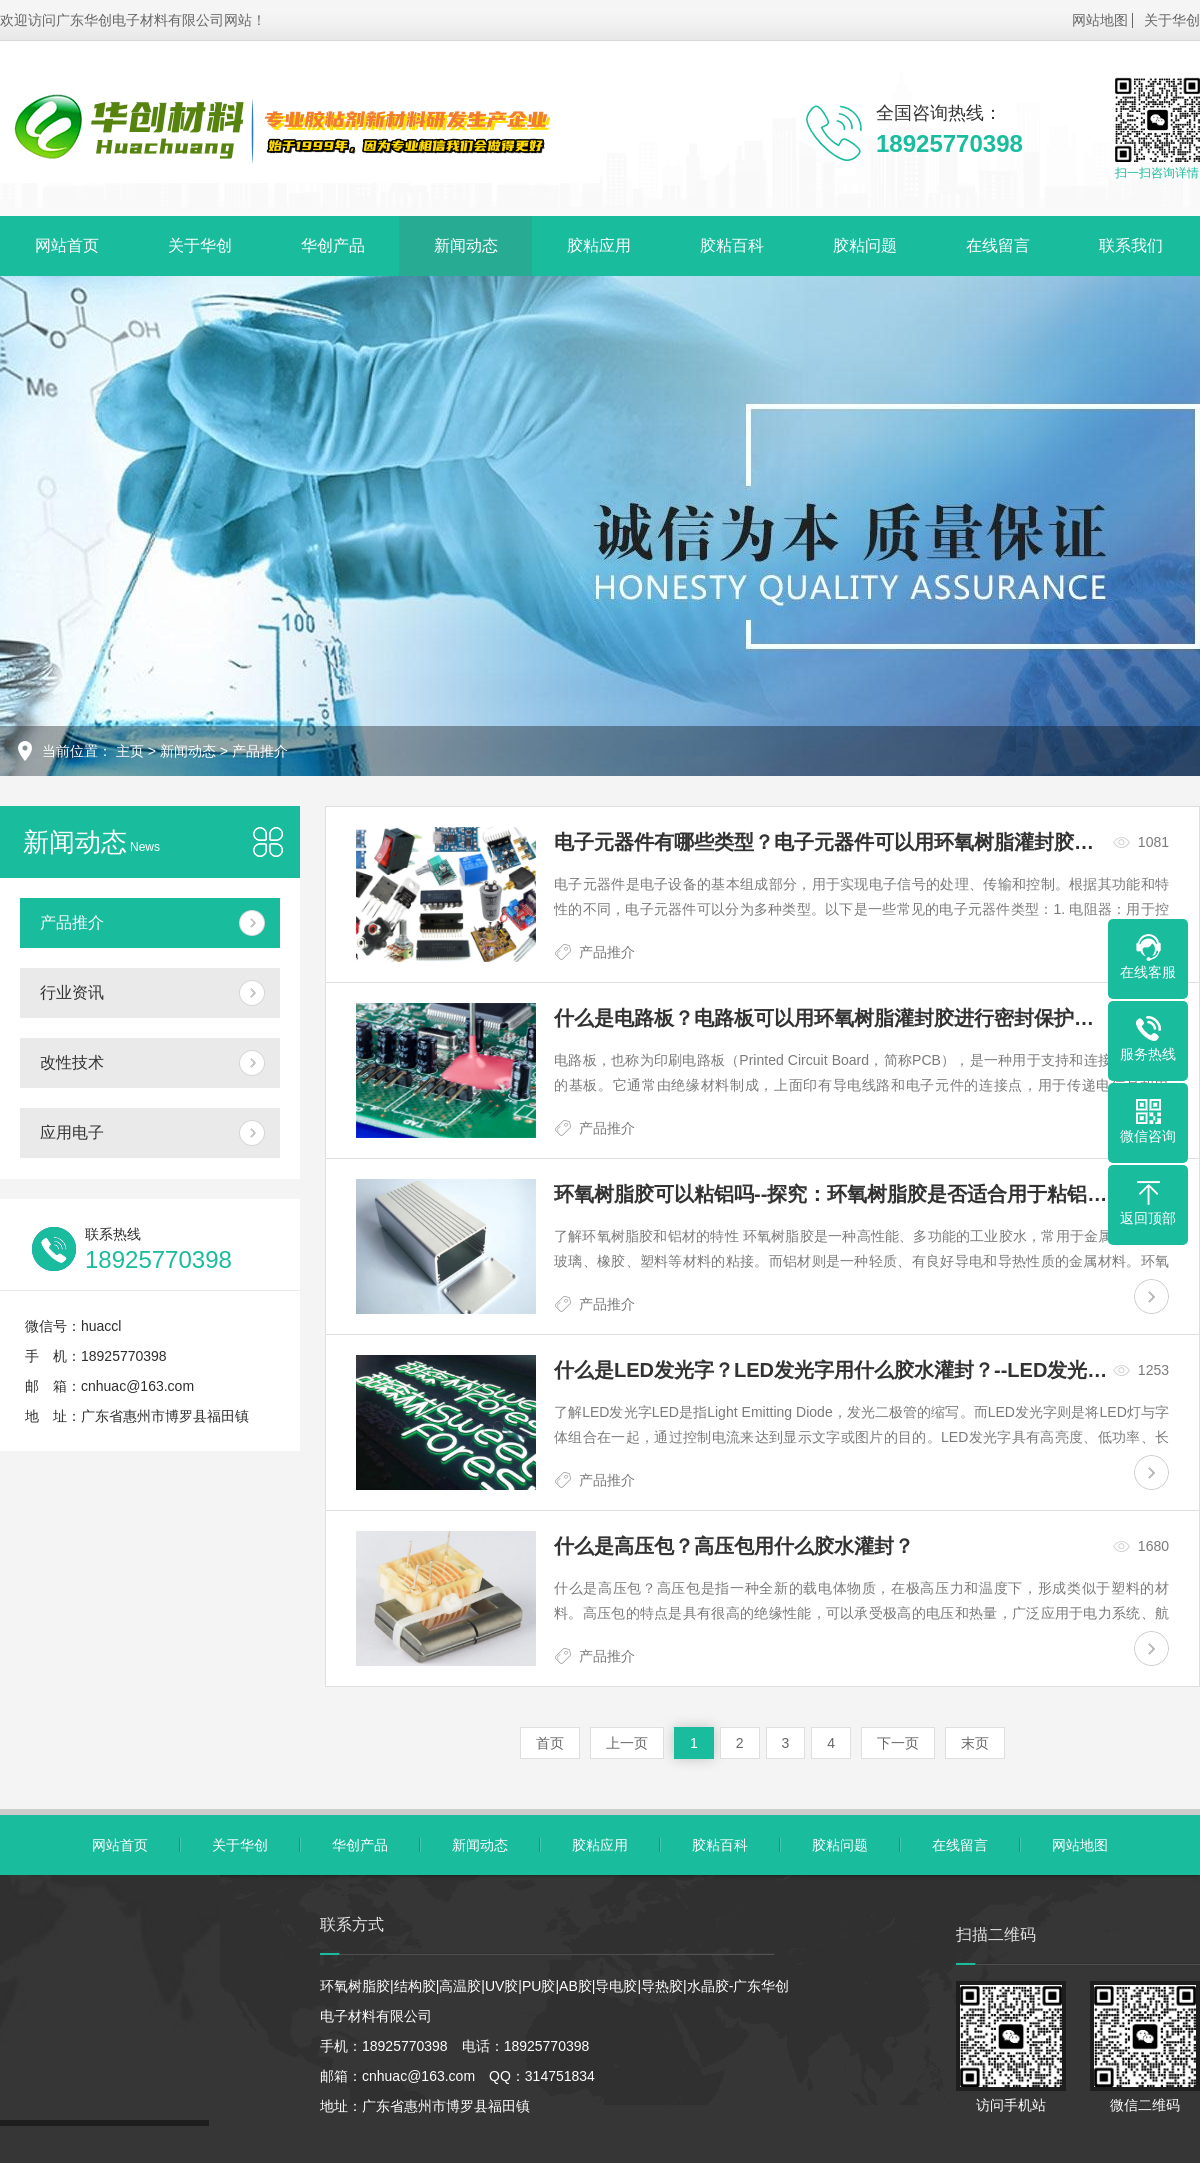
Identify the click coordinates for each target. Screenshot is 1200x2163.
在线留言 (998, 245)
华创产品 (333, 245)
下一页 (898, 1743)
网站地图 (1100, 20)
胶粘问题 (865, 245)
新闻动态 (466, 245)
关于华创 (1172, 20)
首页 (550, 1743)
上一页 (627, 1743)
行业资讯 (72, 992)
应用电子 (72, 1132)
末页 (975, 1743)
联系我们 (1131, 245)
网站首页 (67, 245)
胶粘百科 (732, 245)
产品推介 (260, 751)
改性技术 (72, 1062)
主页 (130, 751)
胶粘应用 (599, 245)
